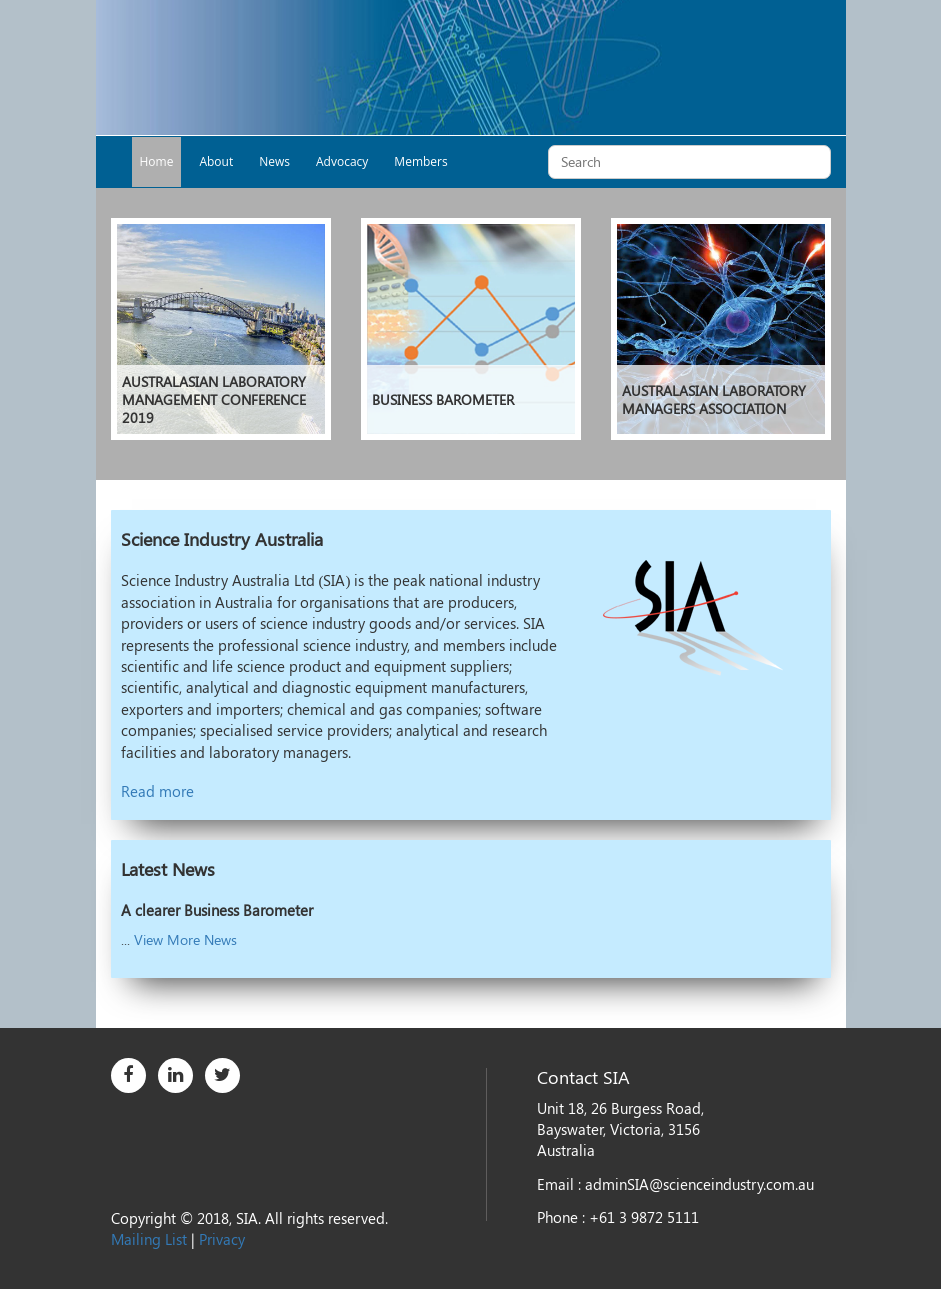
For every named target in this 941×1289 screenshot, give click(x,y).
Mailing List (149, 1239)
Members (420, 161)
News (274, 161)
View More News (185, 939)
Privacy (222, 1239)
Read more (157, 791)
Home (157, 161)
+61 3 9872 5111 (644, 1217)
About (216, 161)
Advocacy (342, 161)
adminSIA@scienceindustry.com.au (699, 1184)
